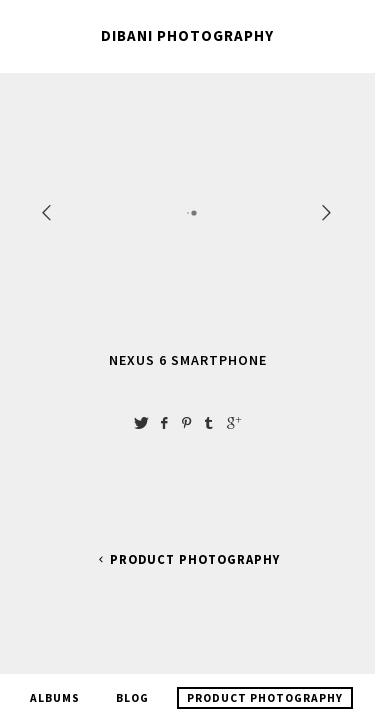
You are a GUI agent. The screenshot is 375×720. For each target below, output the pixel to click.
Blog (132, 687)
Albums (55, 687)
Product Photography (187, 559)
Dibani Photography (187, 35)
